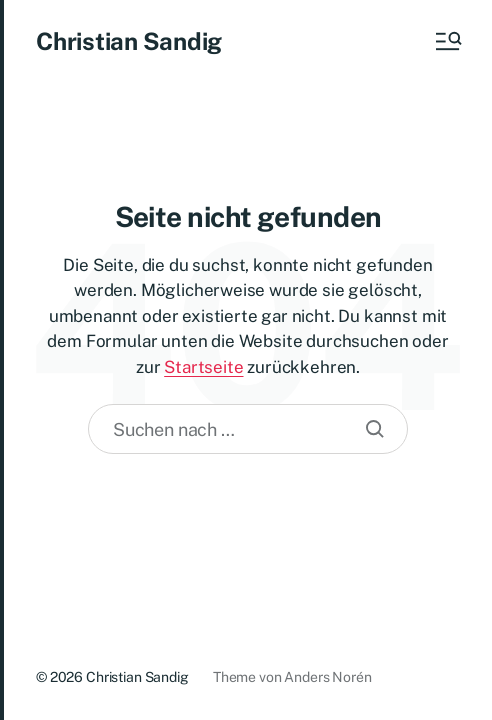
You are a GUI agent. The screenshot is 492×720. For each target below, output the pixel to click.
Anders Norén (327, 677)
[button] (447, 41)
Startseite (203, 367)
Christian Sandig (129, 41)
